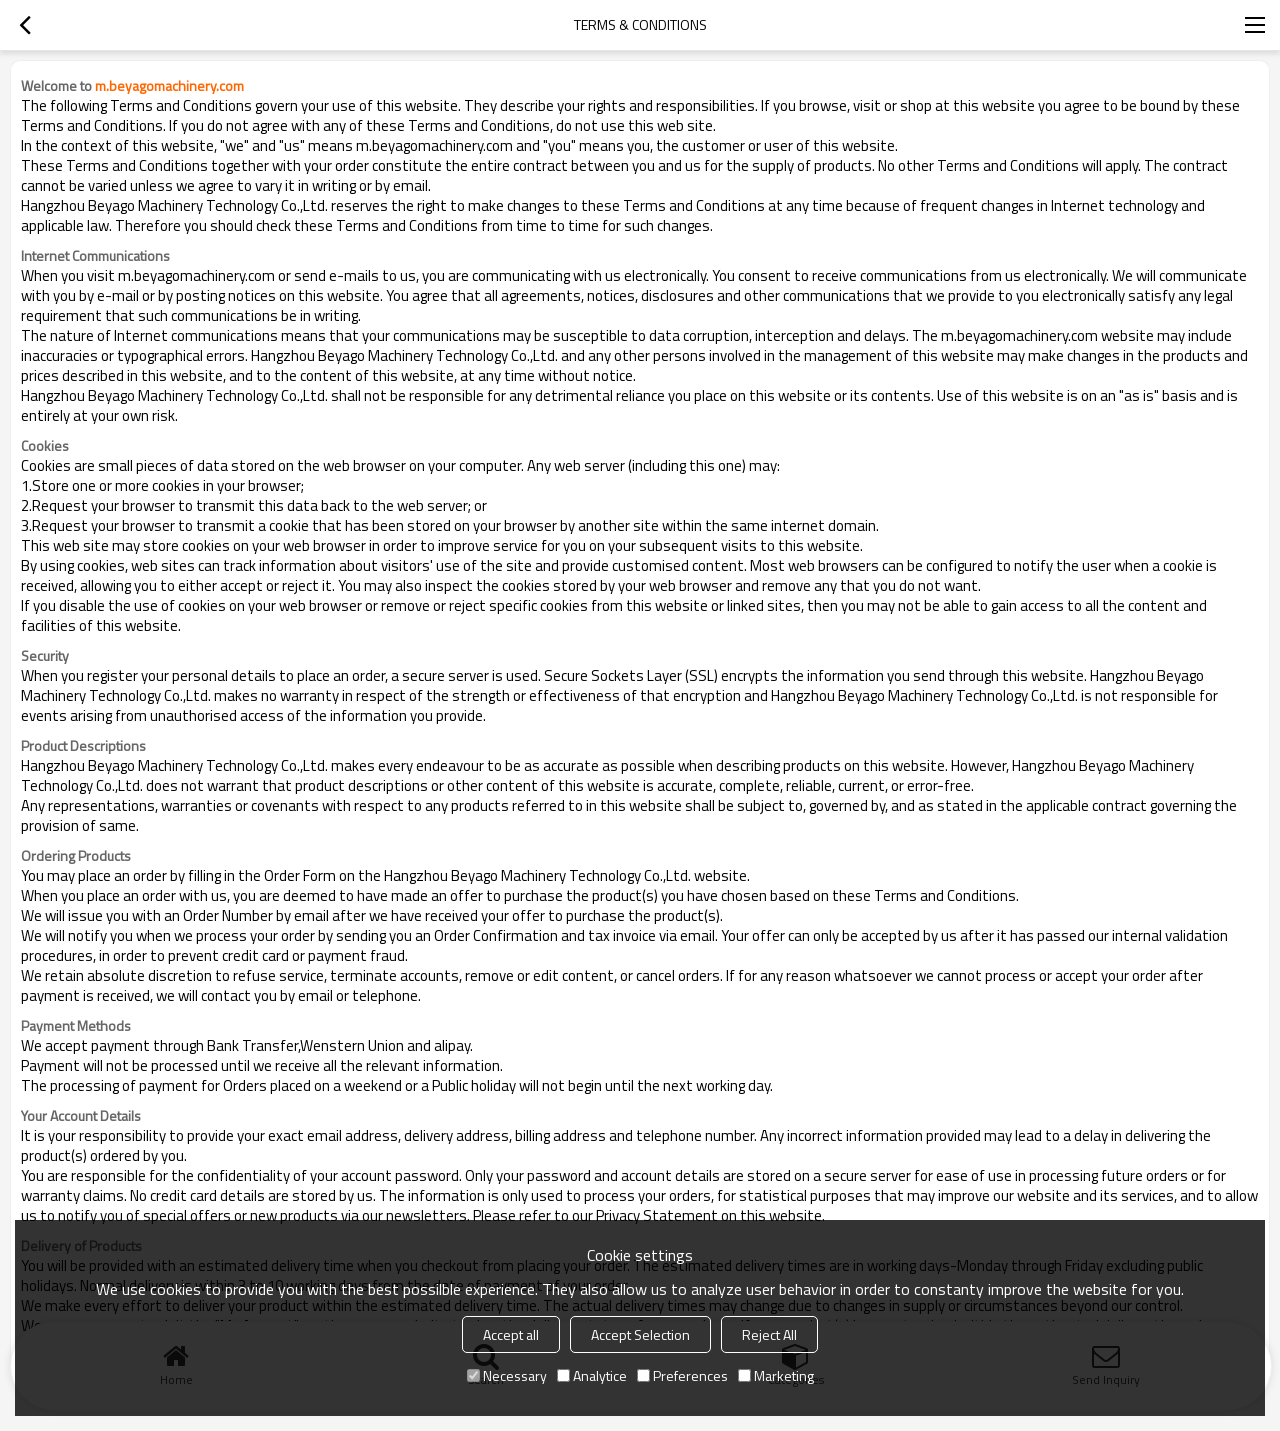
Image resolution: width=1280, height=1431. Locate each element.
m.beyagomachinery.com (169, 85)
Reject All (769, 1334)
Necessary (507, 1375)
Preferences (682, 1375)
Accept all (511, 1334)
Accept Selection (640, 1334)
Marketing (776, 1375)
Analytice (592, 1375)
